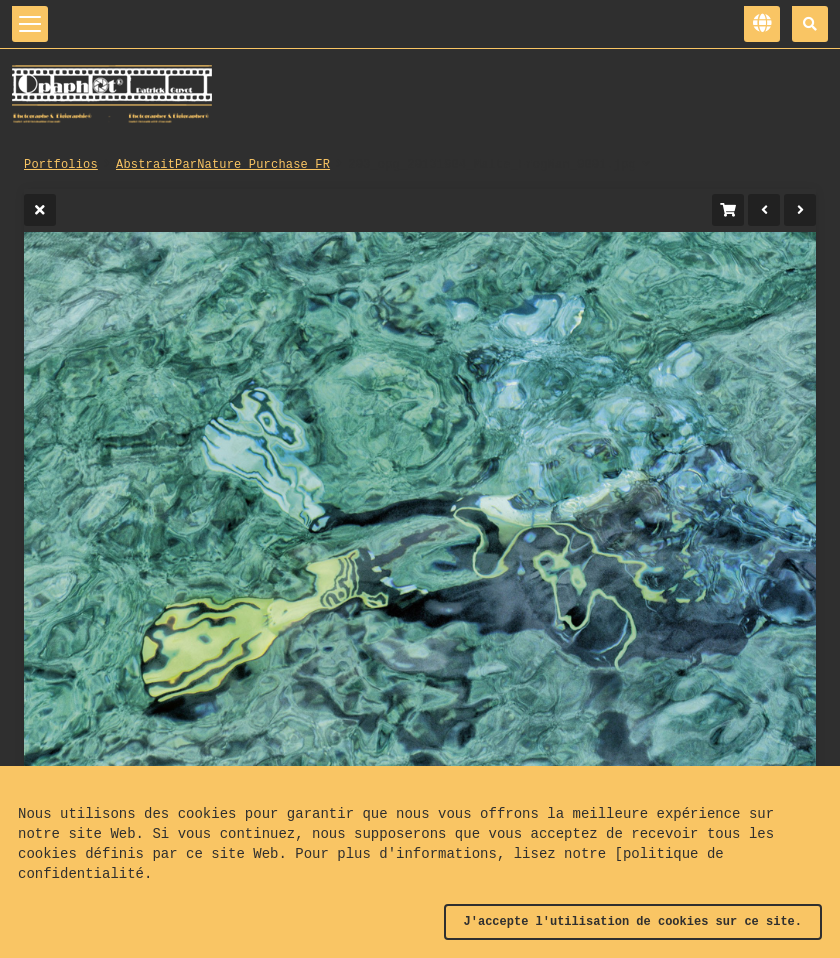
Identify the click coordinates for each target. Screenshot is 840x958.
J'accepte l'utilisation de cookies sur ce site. (633, 922)
